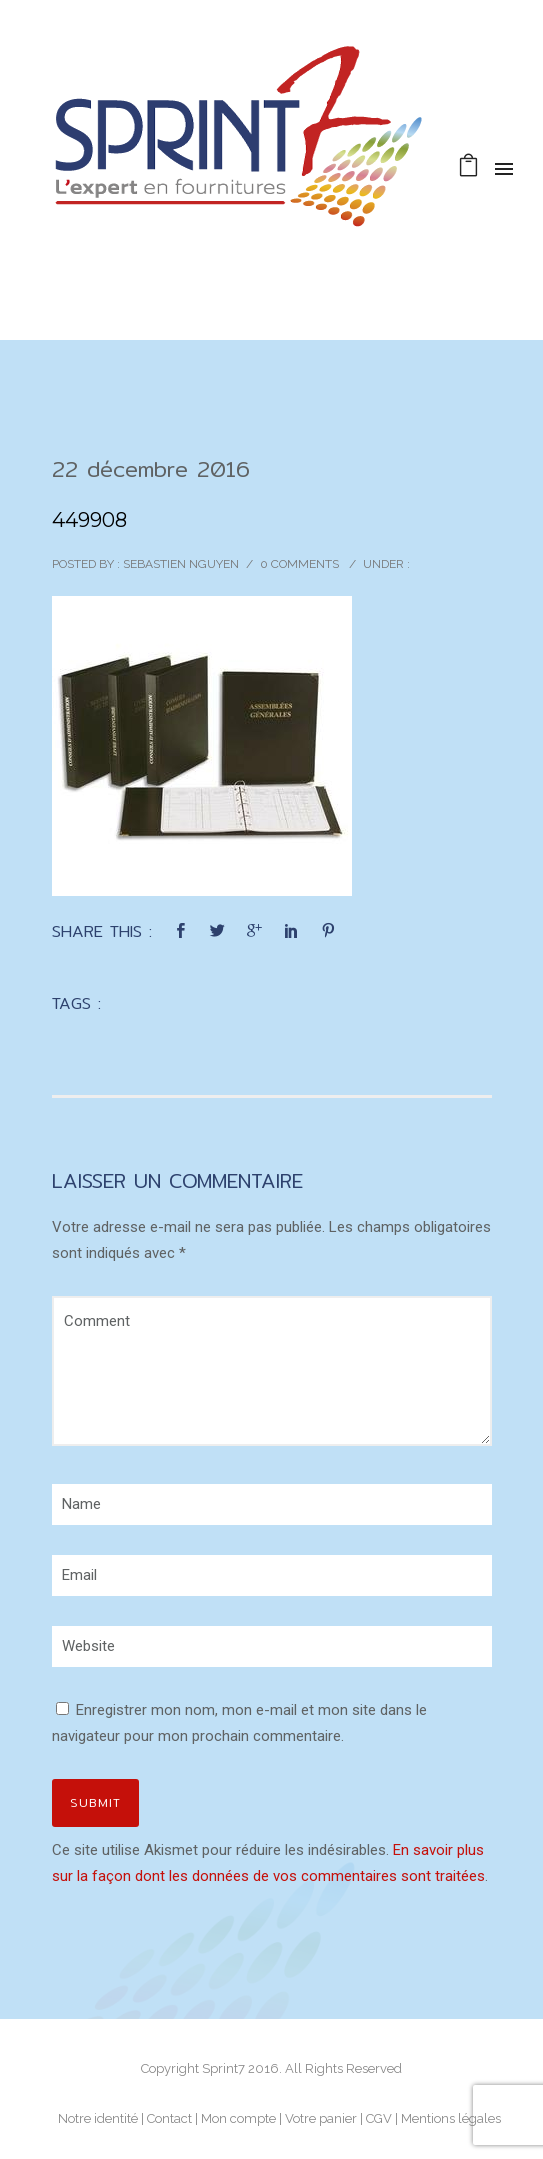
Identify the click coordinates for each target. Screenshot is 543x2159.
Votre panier (321, 2118)
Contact (169, 2118)
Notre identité (98, 2118)
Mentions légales (451, 2118)
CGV (379, 2118)
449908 (89, 520)
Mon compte (238, 2118)
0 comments (299, 564)
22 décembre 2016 (151, 469)
